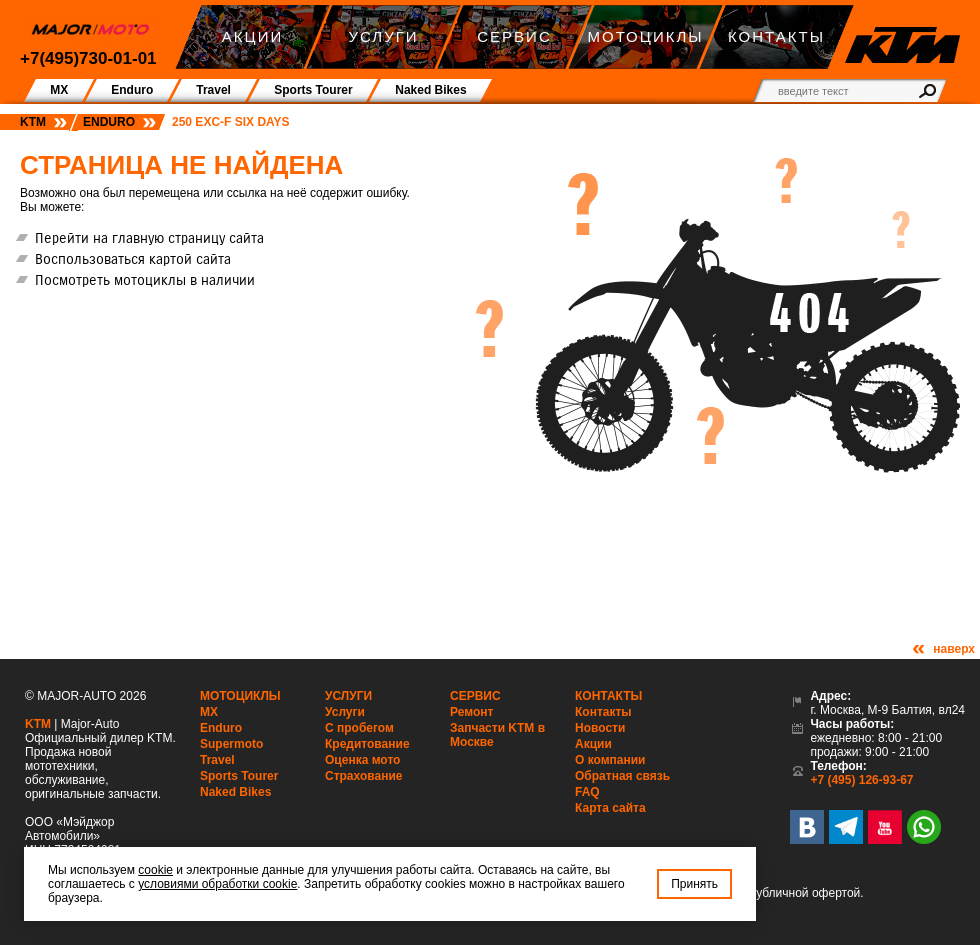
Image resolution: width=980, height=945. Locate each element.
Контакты (608, 696)
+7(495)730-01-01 (88, 58)
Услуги (348, 696)
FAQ (587, 792)
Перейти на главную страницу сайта (149, 238)
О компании (610, 760)
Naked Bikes (235, 792)
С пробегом (359, 728)
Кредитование (367, 744)
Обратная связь (622, 776)
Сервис (475, 696)
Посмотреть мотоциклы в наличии (145, 280)
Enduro (109, 122)
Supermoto (231, 744)
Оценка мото (362, 760)
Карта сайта (610, 808)
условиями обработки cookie (217, 884)
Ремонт (471, 712)
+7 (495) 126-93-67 (861, 780)
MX (209, 712)
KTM (33, 122)
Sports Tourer (239, 776)
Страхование (363, 776)
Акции (593, 744)
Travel (217, 760)
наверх (954, 649)
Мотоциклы (240, 696)
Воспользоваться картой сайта (133, 259)
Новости (600, 728)
